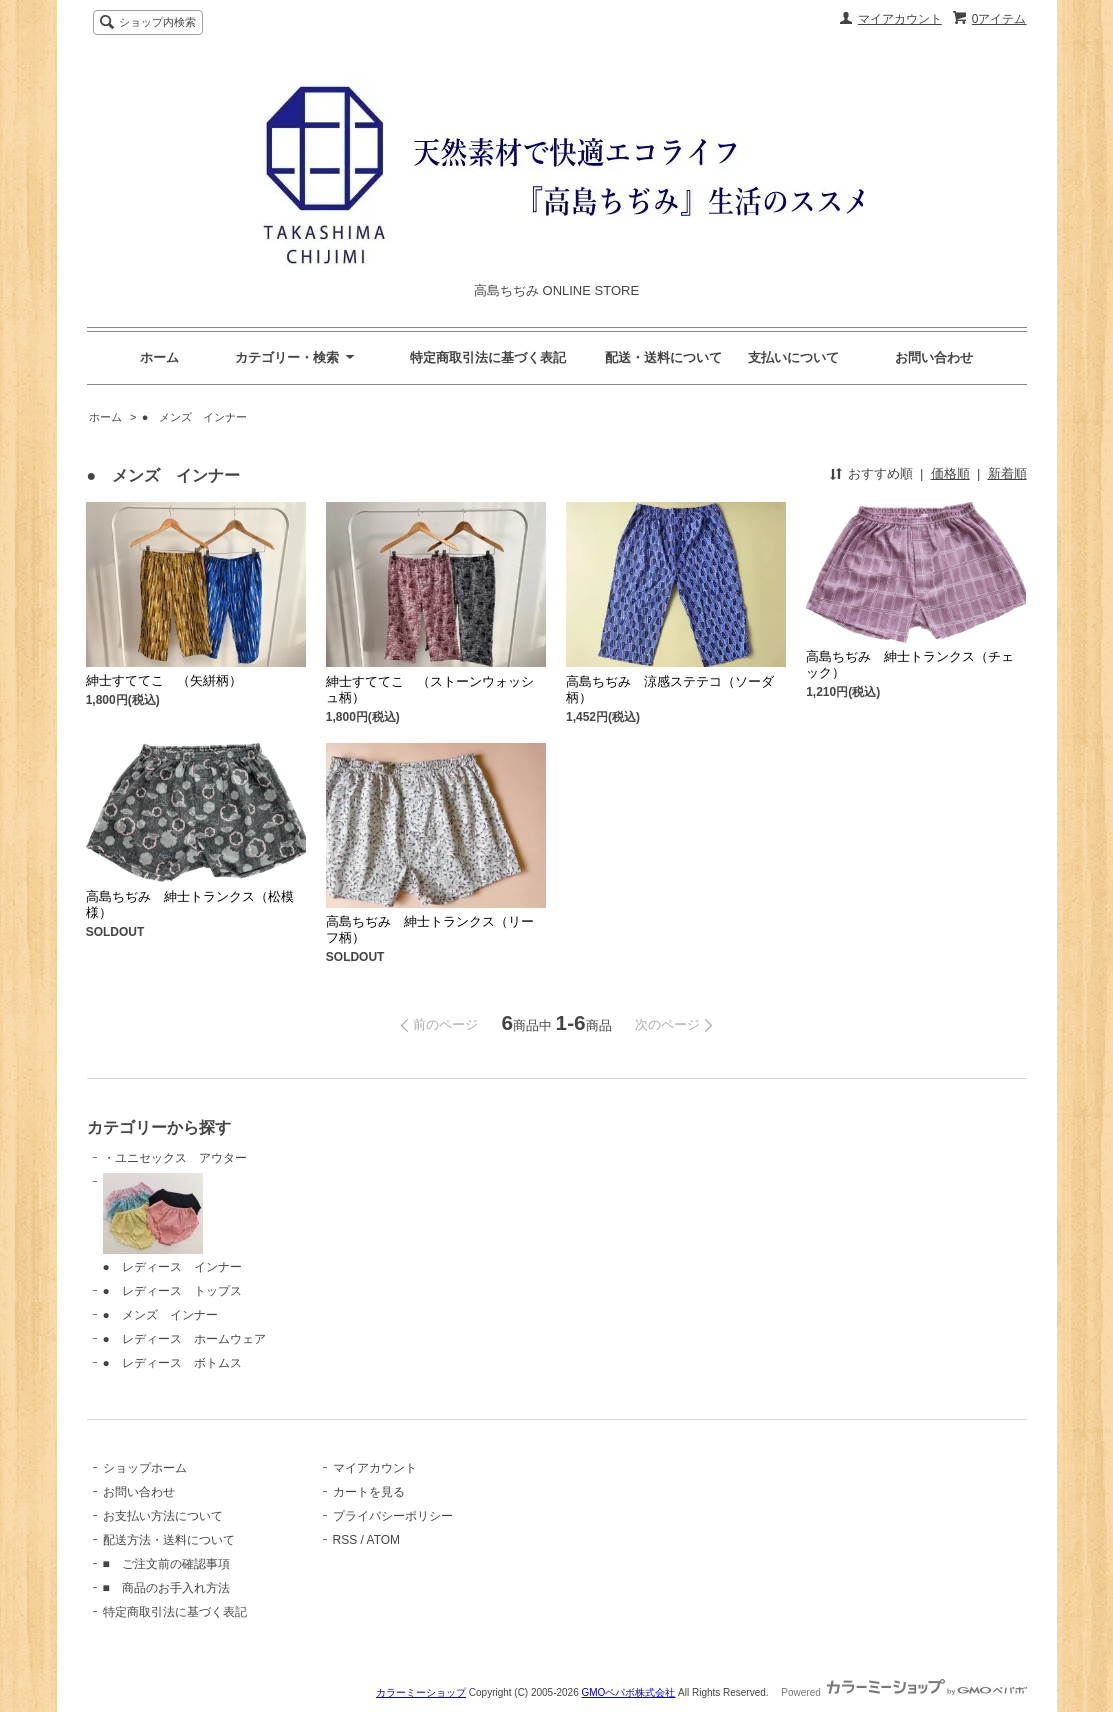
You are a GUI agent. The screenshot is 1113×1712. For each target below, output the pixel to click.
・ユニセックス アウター (175, 1158)
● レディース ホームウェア (184, 1339)
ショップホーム (145, 1468)
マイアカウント (900, 19)
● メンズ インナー (195, 417)
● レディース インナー (172, 1223)
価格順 (950, 473)
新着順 (1007, 473)
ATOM (384, 1540)
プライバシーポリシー (393, 1516)
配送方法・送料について (169, 1540)
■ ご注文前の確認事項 (166, 1564)
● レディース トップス (172, 1291)
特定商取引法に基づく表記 (175, 1612)
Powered (903, 1692)
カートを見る (369, 1492)
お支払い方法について (163, 1516)
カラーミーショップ (421, 1692)
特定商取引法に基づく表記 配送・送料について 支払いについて (624, 357)
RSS (345, 1540)
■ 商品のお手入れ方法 (166, 1588)
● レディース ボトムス (172, 1363)
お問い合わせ (934, 357)
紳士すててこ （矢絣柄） (164, 680)
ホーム (159, 357)
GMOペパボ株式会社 (628, 1692)
